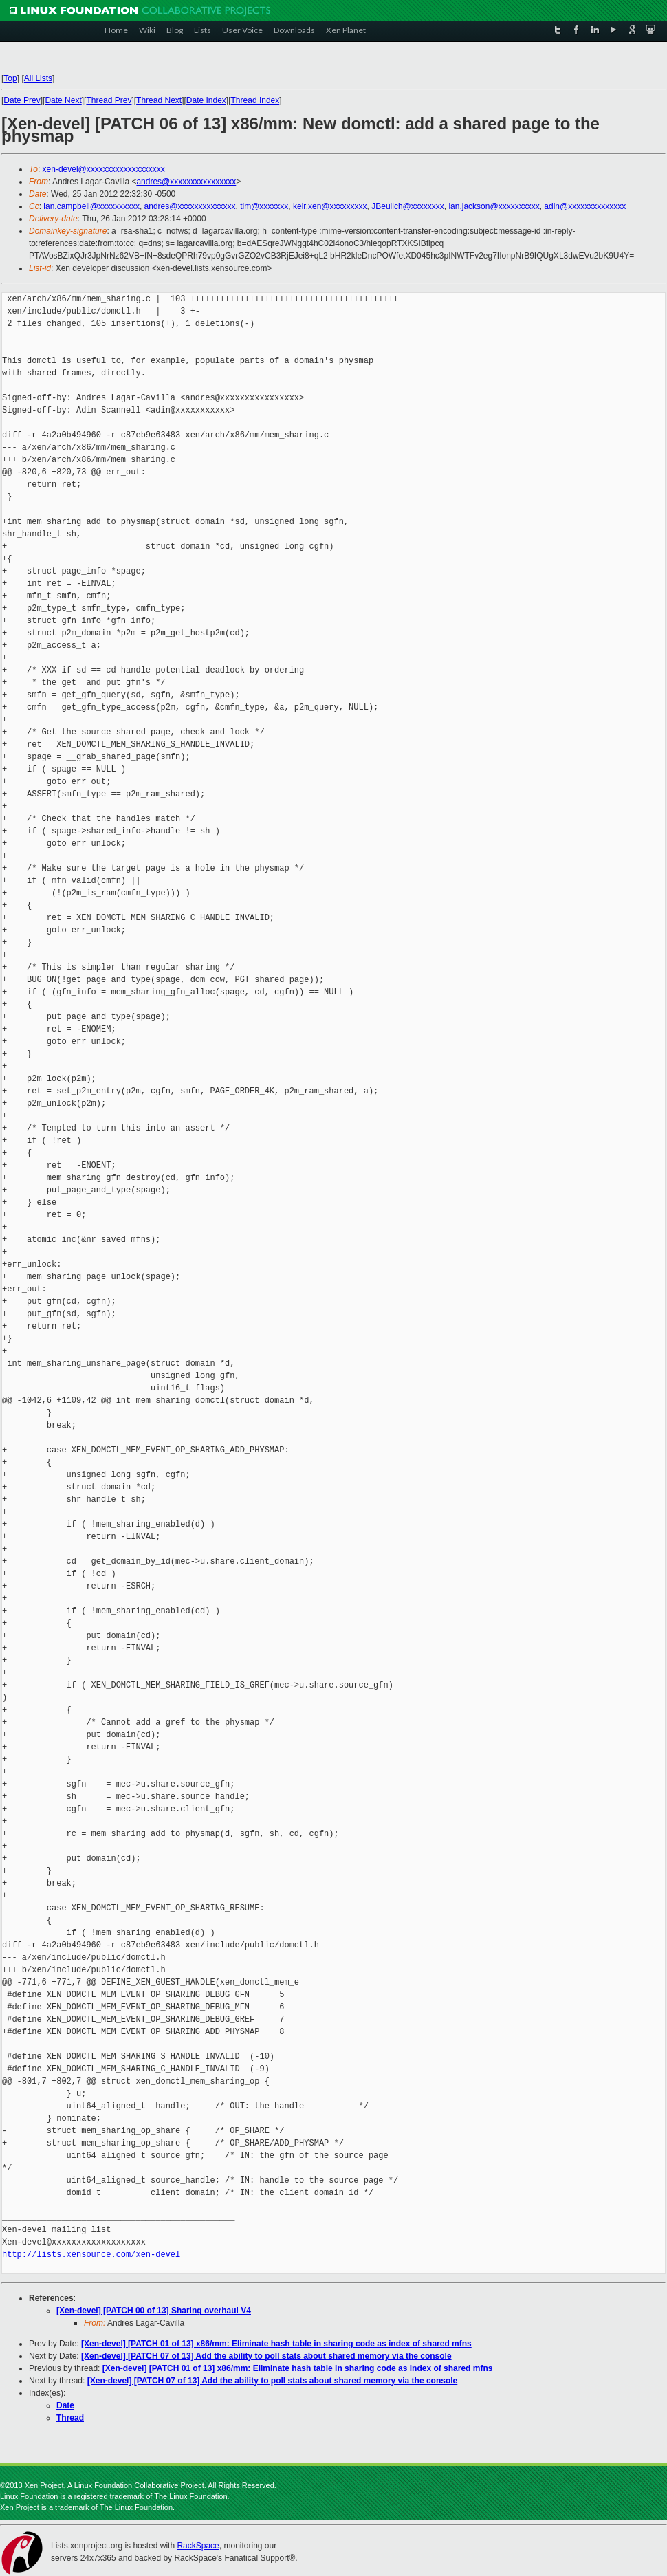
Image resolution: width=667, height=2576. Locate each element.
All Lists (38, 78)
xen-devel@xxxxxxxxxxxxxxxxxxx (104, 169)
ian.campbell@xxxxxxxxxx (91, 206)
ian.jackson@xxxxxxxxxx (493, 206)
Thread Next (159, 100)
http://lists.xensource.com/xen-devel (91, 2254)
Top (10, 78)
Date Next (63, 100)
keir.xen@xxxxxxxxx (330, 206)
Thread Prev (108, 100)
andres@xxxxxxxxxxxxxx (190, 206)
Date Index (206, 100)
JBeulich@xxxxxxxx (407, 206)
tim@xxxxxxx (264, 206)
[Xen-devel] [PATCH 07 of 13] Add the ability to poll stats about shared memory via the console (266, 2356)
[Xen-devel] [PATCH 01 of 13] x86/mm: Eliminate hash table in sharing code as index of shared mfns (276, 2343)
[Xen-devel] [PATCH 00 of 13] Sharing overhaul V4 (153, 2310)
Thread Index (255, 100)
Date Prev (21, 100)
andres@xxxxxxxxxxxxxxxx (186, 181)
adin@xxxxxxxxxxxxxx (585, 206)
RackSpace (198, 2546)
